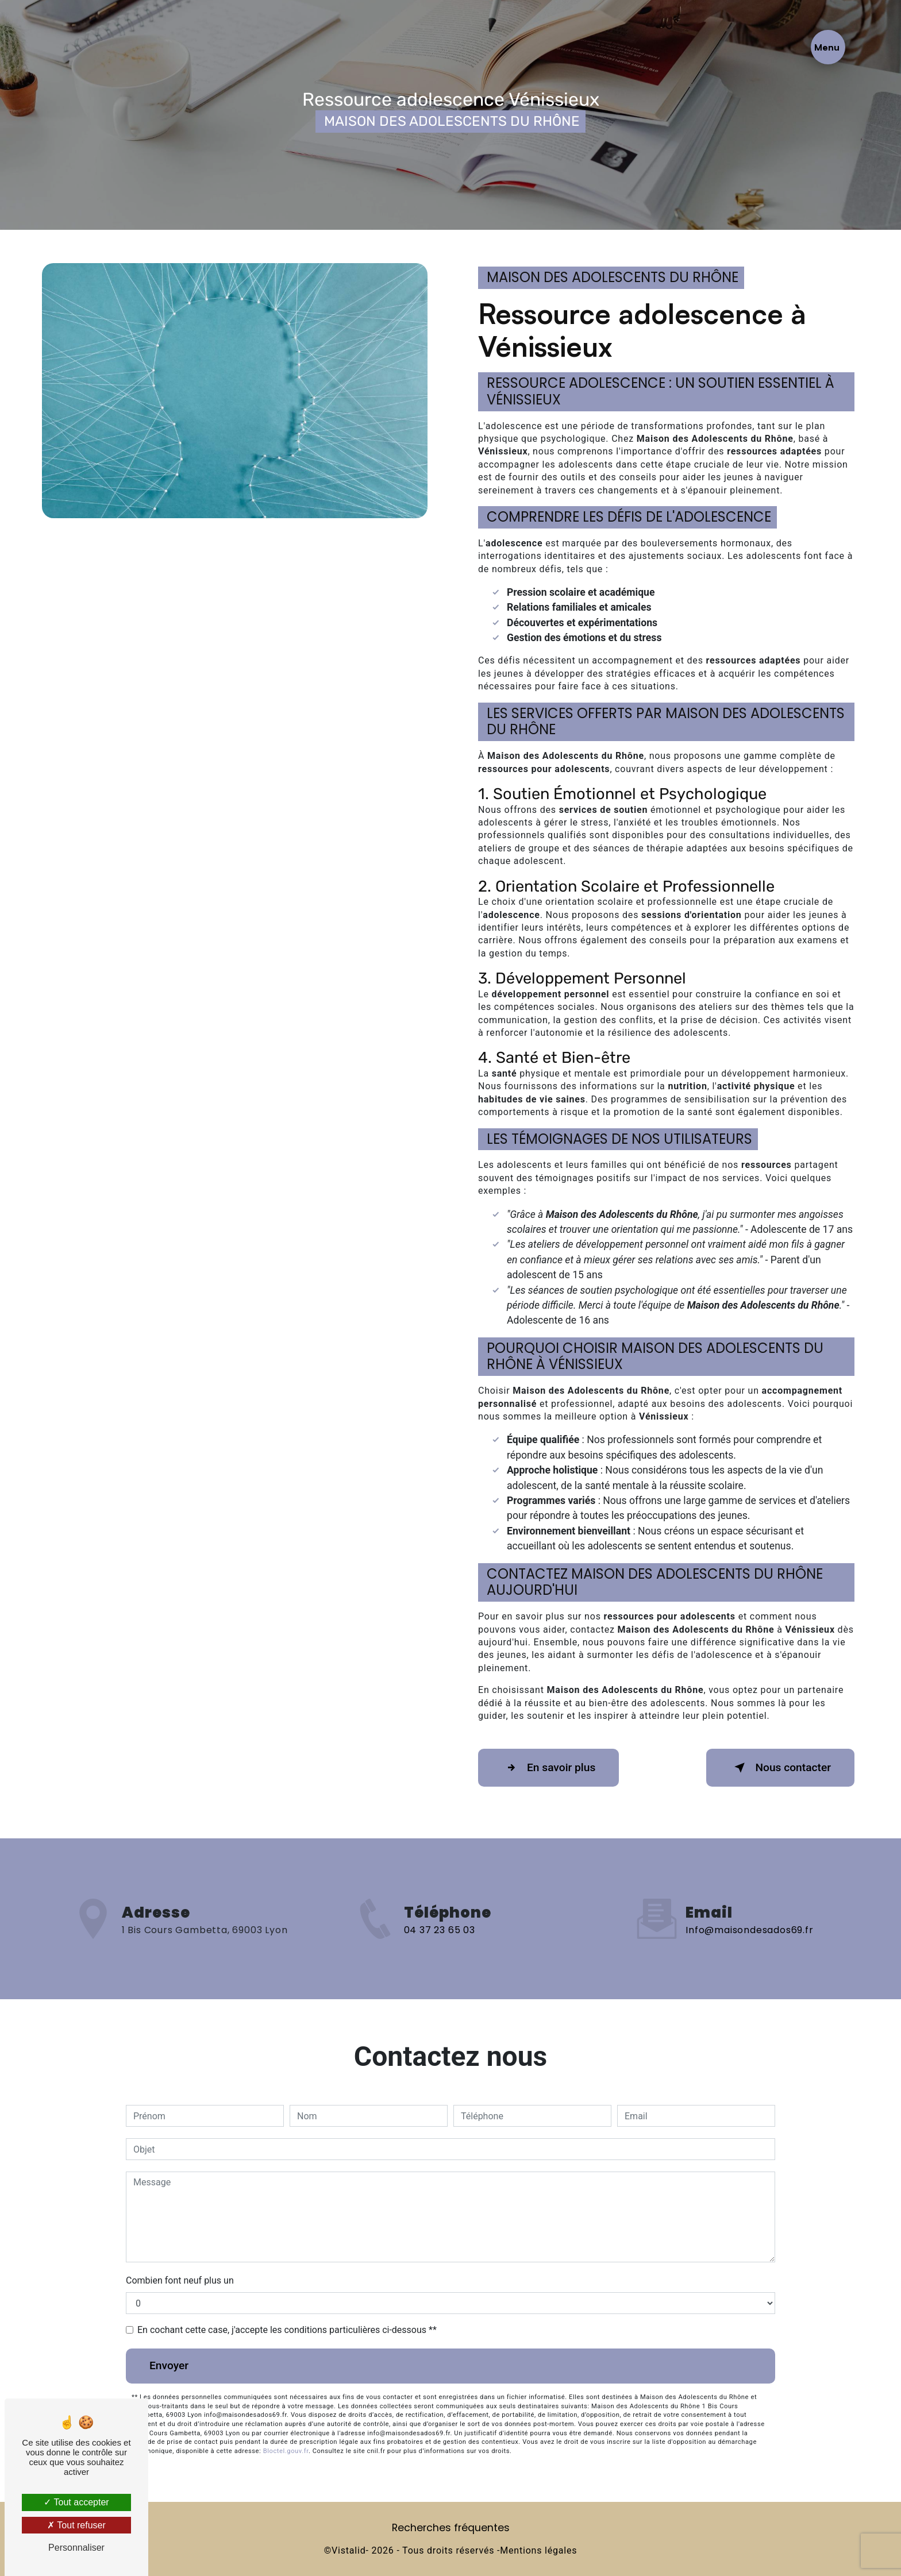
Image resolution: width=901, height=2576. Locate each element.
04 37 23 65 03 (439, 1950)
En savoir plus (548, 1767)
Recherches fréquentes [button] (451, 2528)
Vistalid (348, 2550)
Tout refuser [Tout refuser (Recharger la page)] (76, 2525)
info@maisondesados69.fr (749, 1909)
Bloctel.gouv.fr (286, 2451)
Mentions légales (538, 2550)
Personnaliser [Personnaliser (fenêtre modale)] (76, 2547)
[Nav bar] (828, 47)
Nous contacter (780, 1767)
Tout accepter (76, 2502)
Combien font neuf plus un (180, 2280)
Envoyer (168, 2365)
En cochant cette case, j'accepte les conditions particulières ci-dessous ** (287, 2329)
